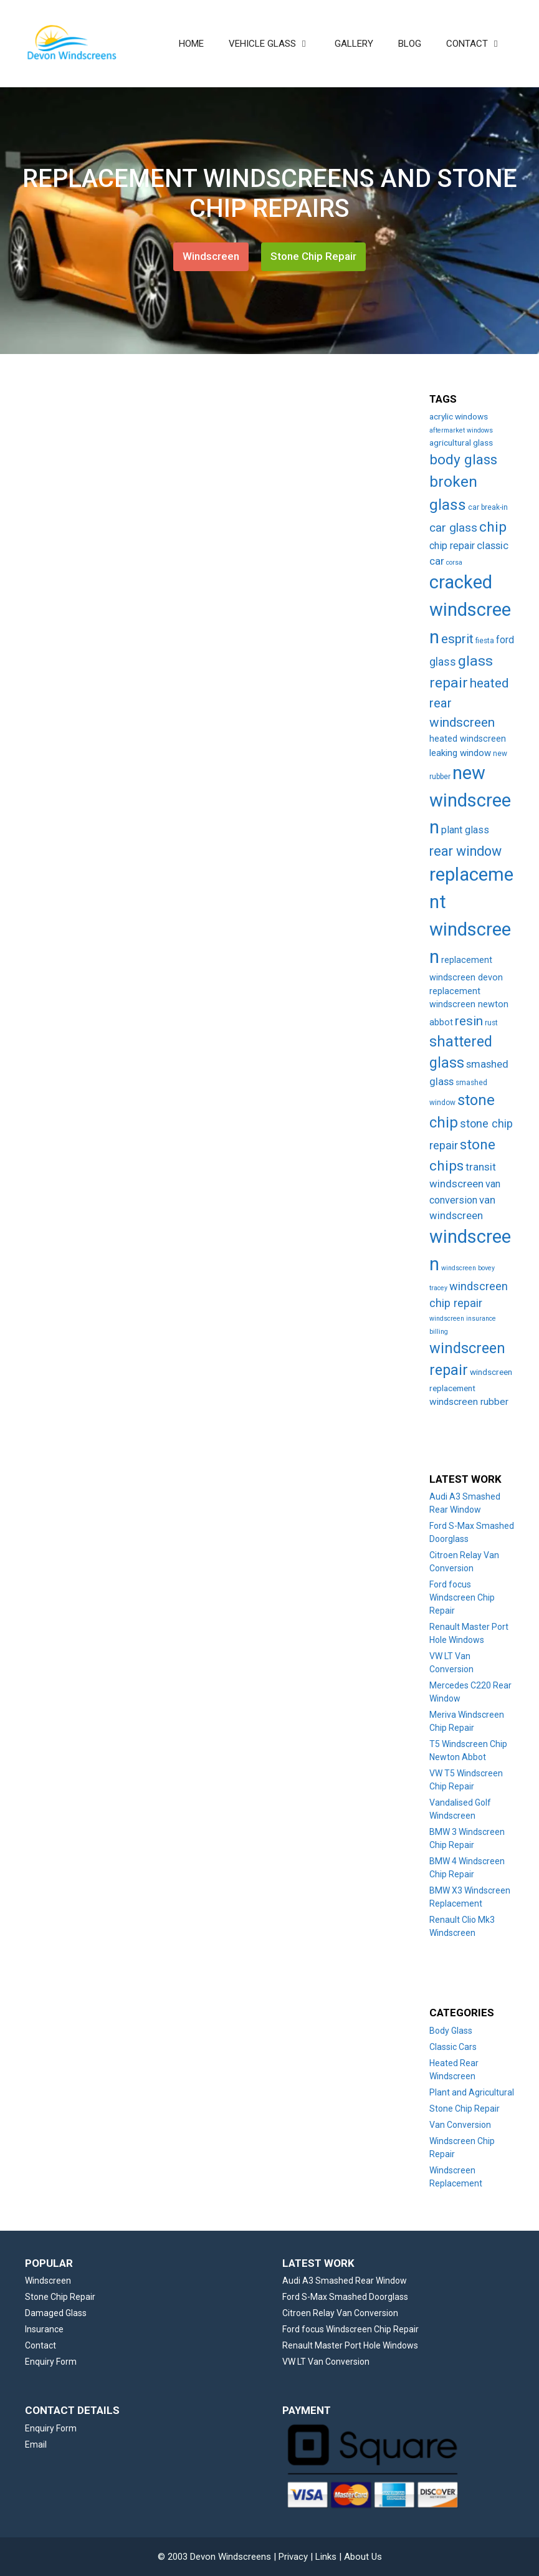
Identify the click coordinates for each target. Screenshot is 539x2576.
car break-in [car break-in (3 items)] (488, 507)
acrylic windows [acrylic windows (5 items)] (458, 416)
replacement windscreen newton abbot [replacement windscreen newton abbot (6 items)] (468, 1007)
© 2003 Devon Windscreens (214, 2556)
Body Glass (450, 2031)
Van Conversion (460, 2125)
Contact (40, 2345)
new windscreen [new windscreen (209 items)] (470, 800)
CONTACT (480, 43)
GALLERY (354, 43)
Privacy (293, 2556)
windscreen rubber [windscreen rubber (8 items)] (468, 1401)
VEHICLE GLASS (275, 43)
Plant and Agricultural (471, 2092)
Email (36, 2444)
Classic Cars (453, 2047)
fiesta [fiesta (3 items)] (484, 640)
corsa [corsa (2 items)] (454, 562)
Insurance (44, 2329)
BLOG (409, 43)
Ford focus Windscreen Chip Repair (462, 1597)
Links (325, 2556)
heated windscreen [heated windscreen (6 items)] (467, 739)
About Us (363, 2556)
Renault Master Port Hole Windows (350, 2345)
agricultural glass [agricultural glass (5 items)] (461, 443)
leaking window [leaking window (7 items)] (460, 753)
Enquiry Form (51, 2362)
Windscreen (211, 256)
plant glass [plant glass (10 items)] (465, 830)
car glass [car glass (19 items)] (453, 527)
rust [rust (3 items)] (491, 1022)
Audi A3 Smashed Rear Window (344, 2281)
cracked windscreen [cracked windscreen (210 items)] (470, 609)
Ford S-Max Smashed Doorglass (345, 2297)
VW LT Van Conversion (326, 2362)
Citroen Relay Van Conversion (340, 2313)
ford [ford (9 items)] (505, 640)
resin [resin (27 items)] (469, 1020)
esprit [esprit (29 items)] (457, 638)
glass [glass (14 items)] (442, 662)
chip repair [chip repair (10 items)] (452, 546)
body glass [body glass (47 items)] (463, 459)
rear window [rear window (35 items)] (465, 851)
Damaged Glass (56, 2313)
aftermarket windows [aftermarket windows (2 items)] (461, 430)
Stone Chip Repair (313, 256)
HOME (191, 43)
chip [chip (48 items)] (493, 527)
